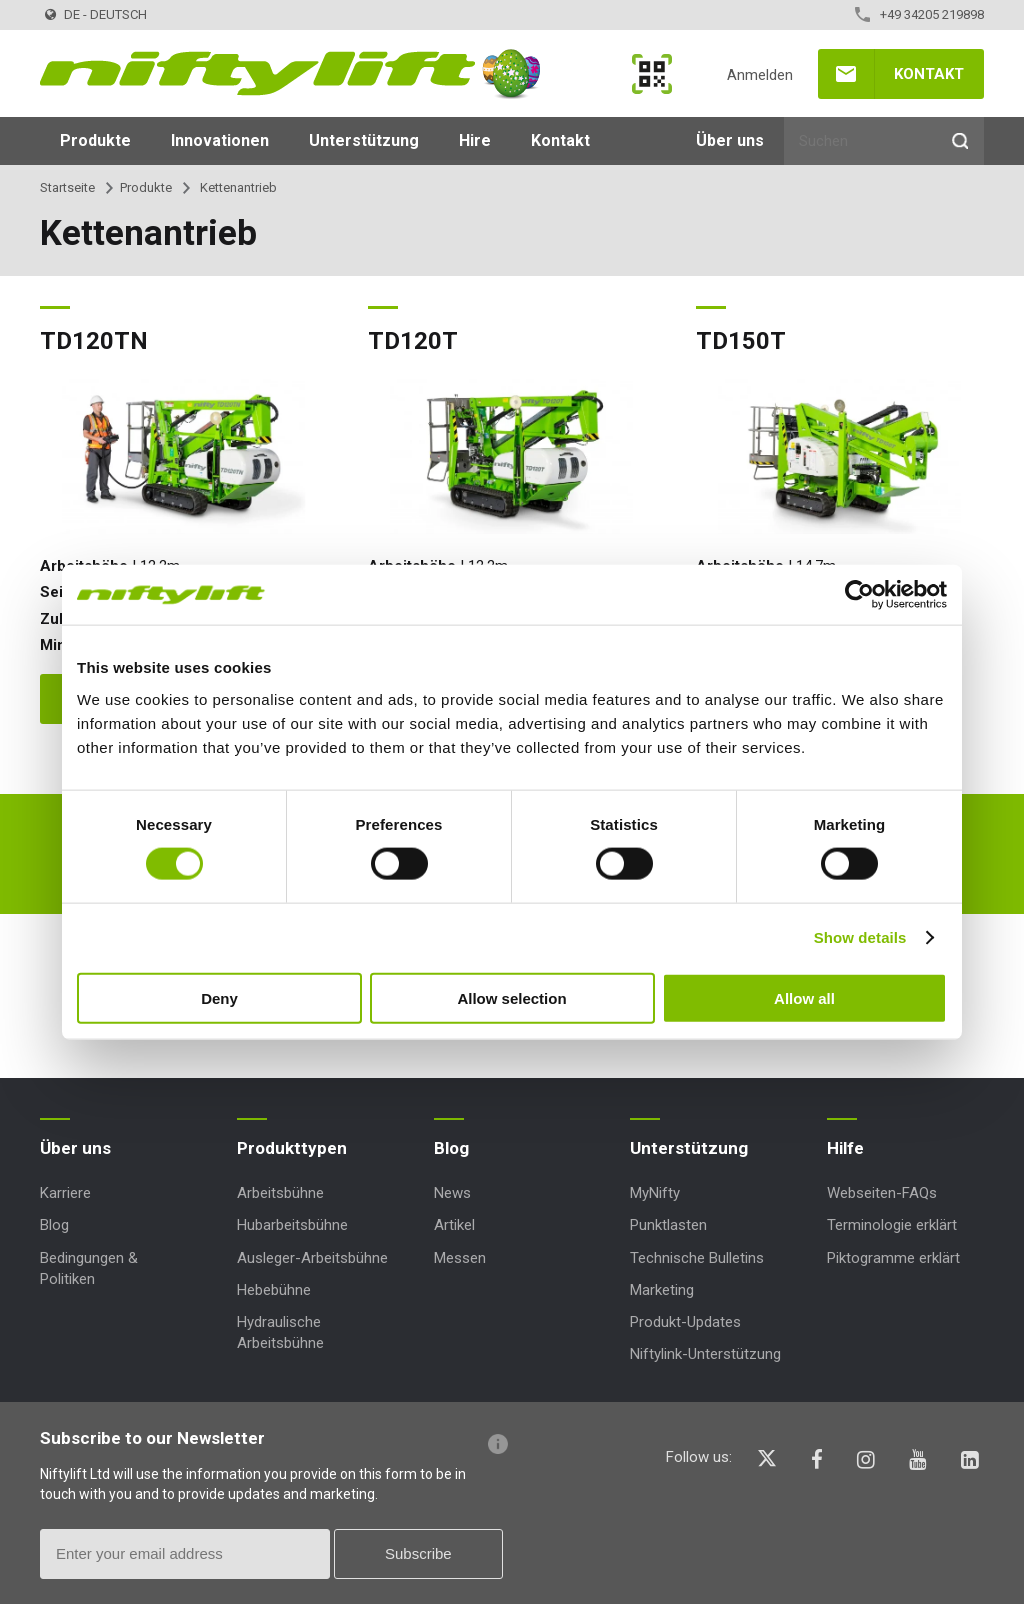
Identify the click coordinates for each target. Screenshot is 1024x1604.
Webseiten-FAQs (882, 1193)
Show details (860, 937)
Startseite (67, 187)
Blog (54, 1225)
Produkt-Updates (685, 1322)
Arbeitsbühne (280, 1193)
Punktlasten (668, 1225)
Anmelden (760, 75)
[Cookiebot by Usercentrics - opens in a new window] (859, 595)
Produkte (95, 140)
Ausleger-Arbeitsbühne (312, 1258)
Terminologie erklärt (892, 1225)
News (452, 1193)
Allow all (804, 997)
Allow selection (511, 997)
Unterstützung (364, 140)
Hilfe (845, 1148)
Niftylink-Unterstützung (705, 1354)
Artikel (454, 1225)
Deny (219, 997)
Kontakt (929, 74)
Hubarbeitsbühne (292, 1225)
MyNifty (652, 74)
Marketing (662, 1290)
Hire (475, 140)
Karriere (65, 1193)
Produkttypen (292, 1148)
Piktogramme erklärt (893, 1258)
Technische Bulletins (697, 1258)
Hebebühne (274, 1290)
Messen (460, 1258)
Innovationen (220, 140)
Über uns (730, 140)
